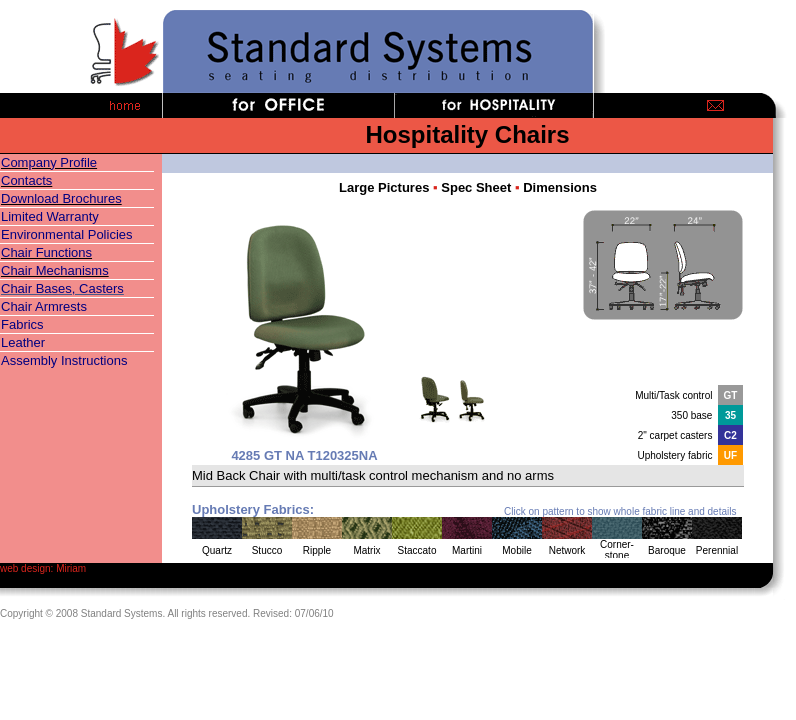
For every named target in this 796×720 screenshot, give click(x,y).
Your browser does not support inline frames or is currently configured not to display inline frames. (468, 368)
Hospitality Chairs (467, 134)
